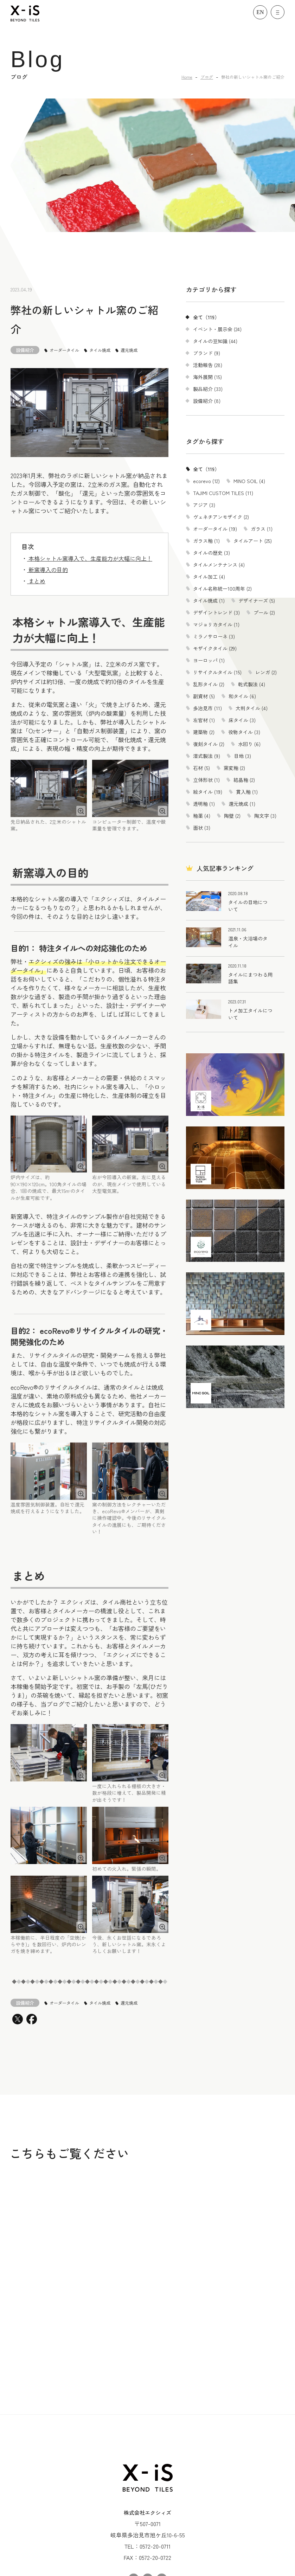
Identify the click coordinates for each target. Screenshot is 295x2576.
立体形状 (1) (206, 779)
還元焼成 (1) (242, 803)
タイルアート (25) (252, 540)
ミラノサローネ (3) (214, 636)
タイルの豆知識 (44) (215, 341)
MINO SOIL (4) (249, 480)
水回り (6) (249, 743)
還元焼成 (129, 350)
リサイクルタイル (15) (217, 672)
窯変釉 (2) (234, 767)
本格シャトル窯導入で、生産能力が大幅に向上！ (89, 558)
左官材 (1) (204, 720)
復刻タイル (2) (208, 743)
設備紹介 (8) (206, 400)
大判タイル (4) (252, 708)
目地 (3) (242, 755)
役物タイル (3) (244, 731)
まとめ (36, 581)
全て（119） (206, 317)
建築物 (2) (203, 731)
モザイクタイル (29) (215, 648)
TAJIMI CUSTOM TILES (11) (223, 492)
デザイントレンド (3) (216, 612)
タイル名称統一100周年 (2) (222, 588)
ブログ (206, 77)
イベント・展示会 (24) (217, 329)
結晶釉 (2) (244, 779)
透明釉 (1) (204, 803)
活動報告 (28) (207, 364)
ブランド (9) (206, 352)
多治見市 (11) (207, 708)
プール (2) (264, 612)
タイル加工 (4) (209, 576)
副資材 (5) (204, 696)
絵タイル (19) (207, 791)
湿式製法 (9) (206, 755)
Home (186, 77)
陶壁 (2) (232, 815)
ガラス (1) (261, 528)
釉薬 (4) (201, 815)
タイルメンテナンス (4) (219, 564)
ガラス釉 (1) (206, 540)
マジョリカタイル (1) (216, 624)
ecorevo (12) (206, 480)
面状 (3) (201, 827)
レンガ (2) (266, 672)
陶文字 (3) (265, 815)
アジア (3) (204, 504)
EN (260, 12)
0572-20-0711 (155, 2450)
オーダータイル (64, 350)
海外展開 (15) (207, 376)
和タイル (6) (242, 696)
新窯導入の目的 (47, 569)
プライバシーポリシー (147, 2545)
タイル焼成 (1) (209, 600)
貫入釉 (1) (247, 791)
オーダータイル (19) (215, 528)
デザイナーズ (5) (256, 600)
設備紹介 (25, 350)
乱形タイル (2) (208, 684)
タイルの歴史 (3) (211, 552)
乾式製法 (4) (251, 684)
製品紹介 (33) (208, 388)
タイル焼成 (99, 350)
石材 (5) (201, 767)
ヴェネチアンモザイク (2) (221, 516)
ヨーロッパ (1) (209, 660)
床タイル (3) (242, 720)
